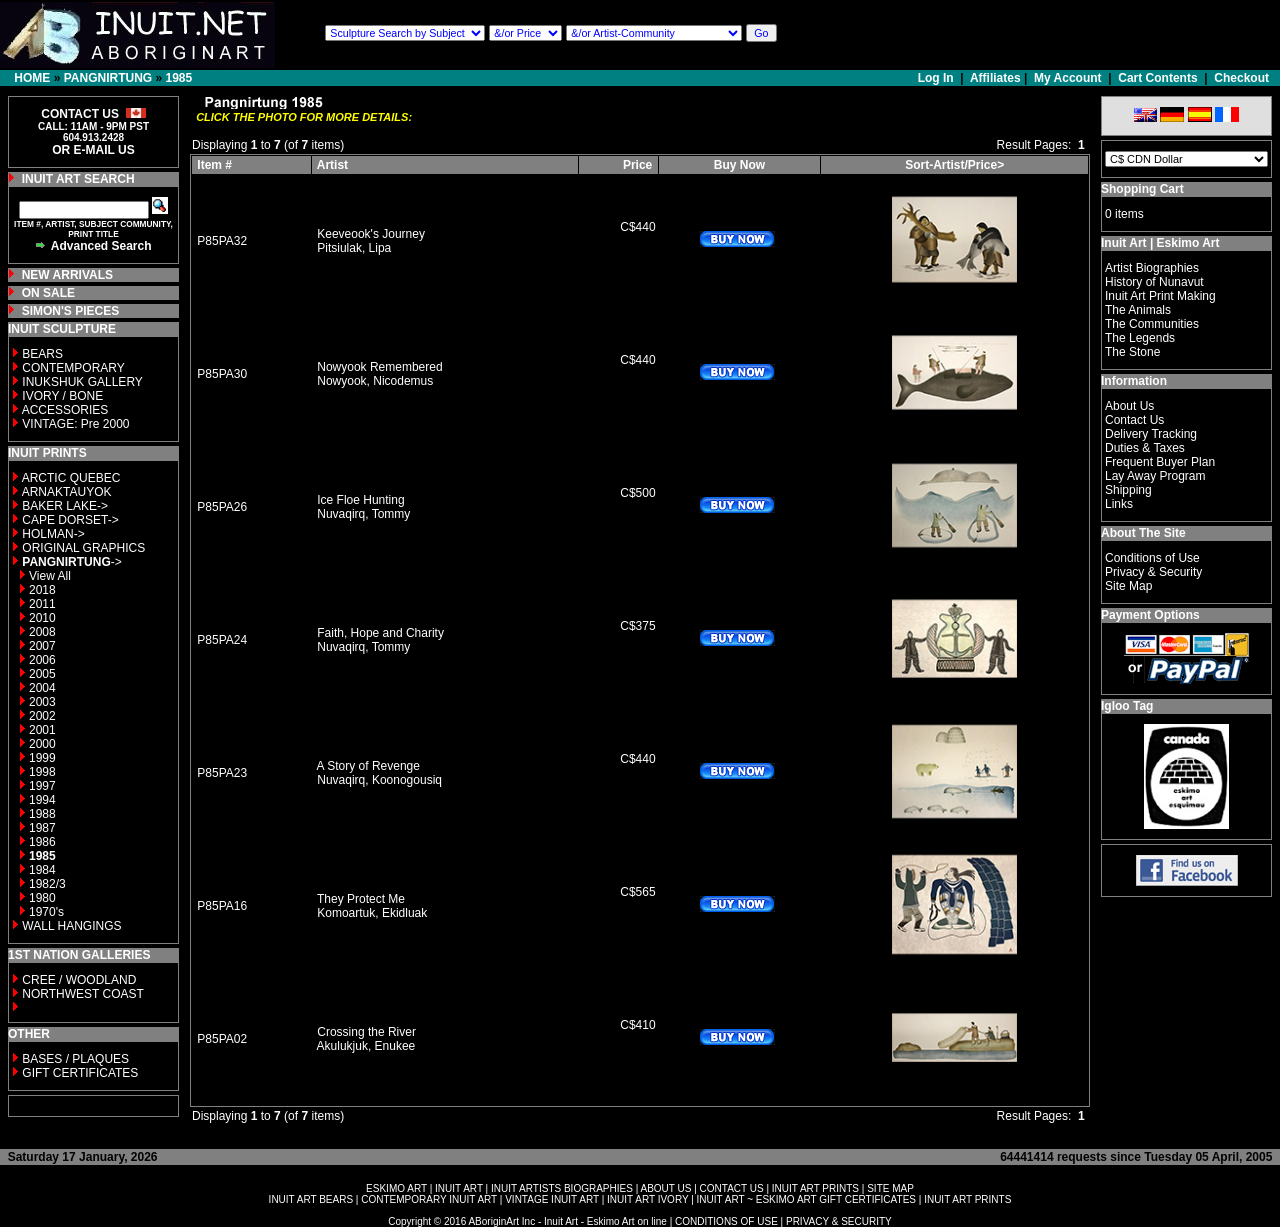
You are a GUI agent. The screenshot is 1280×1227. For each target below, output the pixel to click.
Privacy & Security (1153, 572)
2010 (42, 618)
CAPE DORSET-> (70, 520)
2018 (42, 590)
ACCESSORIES (65, 410)
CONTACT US (732, 1188)
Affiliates (995, 78)
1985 (178, 78)
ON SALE (48, 293)
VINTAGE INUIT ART (552, 1199)
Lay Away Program (1155, 476)
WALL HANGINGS (71, 926)
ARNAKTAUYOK (67, 492)
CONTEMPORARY (73, 368)
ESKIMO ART (396, 1188)
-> (71, 562)
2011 (42, 604)
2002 (42, 716)
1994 (42, 800)
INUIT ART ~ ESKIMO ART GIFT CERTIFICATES (806, 1199)
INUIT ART (459, 1188)
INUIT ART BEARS (311, 1199)
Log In (937, 78)
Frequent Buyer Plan (1160, 462)
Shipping (1128, 490)
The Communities (1152, 324)
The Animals (1138, 310)
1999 (42, 758)
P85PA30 (222, 374)
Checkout (1241, 78)
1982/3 (47, 884)
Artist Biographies (1152, 268)
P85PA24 (222, 640)
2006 (42, 660)
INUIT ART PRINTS (815, 1188)
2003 (42, 702)
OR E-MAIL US (93, 150)
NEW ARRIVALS (67, 275)
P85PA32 (222, 241)
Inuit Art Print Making (1160, 296)
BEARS (42, 354)
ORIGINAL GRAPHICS (83, 548)
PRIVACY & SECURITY (839, 1221)
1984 (42, 870)
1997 (42, 786)
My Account (1068, 78)
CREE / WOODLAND (77, 980)
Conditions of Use (1152, 558)
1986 (42, 842)
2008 (42, 632)
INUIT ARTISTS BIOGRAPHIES (562, 1188)
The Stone (1132, 352)
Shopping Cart (1142, 189)
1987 (42, 828)
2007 (42, 646)
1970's (46, 912)
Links (1119, 504)
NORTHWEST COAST (81, 994)
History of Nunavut (1154, 282)
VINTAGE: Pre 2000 (75, 424)
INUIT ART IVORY (647, 1199)
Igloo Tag (1127, 706)
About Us (1129, 406)
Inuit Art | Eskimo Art (1160, 243)
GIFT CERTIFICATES (80, 1073)
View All (50, 576)
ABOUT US (665, 1188)
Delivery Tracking (1151, 434)
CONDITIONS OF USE (726, 1221)
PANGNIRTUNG (108, 78)
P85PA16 (222, 906)
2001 (42, 730)
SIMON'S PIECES (71, 311)
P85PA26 (222, 507)
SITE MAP (890, 1188)
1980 (42, 898)
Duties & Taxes (1145, 448)
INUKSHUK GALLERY (82, 382)
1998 (42, 772)
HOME (32, 78)
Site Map (1128, 586)
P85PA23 (222, 773)
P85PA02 (222, 1039)
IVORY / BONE (62, 396)
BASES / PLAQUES (75, 1059)
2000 (42, 744)
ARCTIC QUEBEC (71, 478)
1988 (42, 814)
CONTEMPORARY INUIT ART (429, 1199)
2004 (42, 688)
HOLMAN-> (53, 534)
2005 (42, 674)
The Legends (1140, 338)
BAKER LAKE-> (65, 506)
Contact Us (1134, 420)
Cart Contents (1157, 78)
